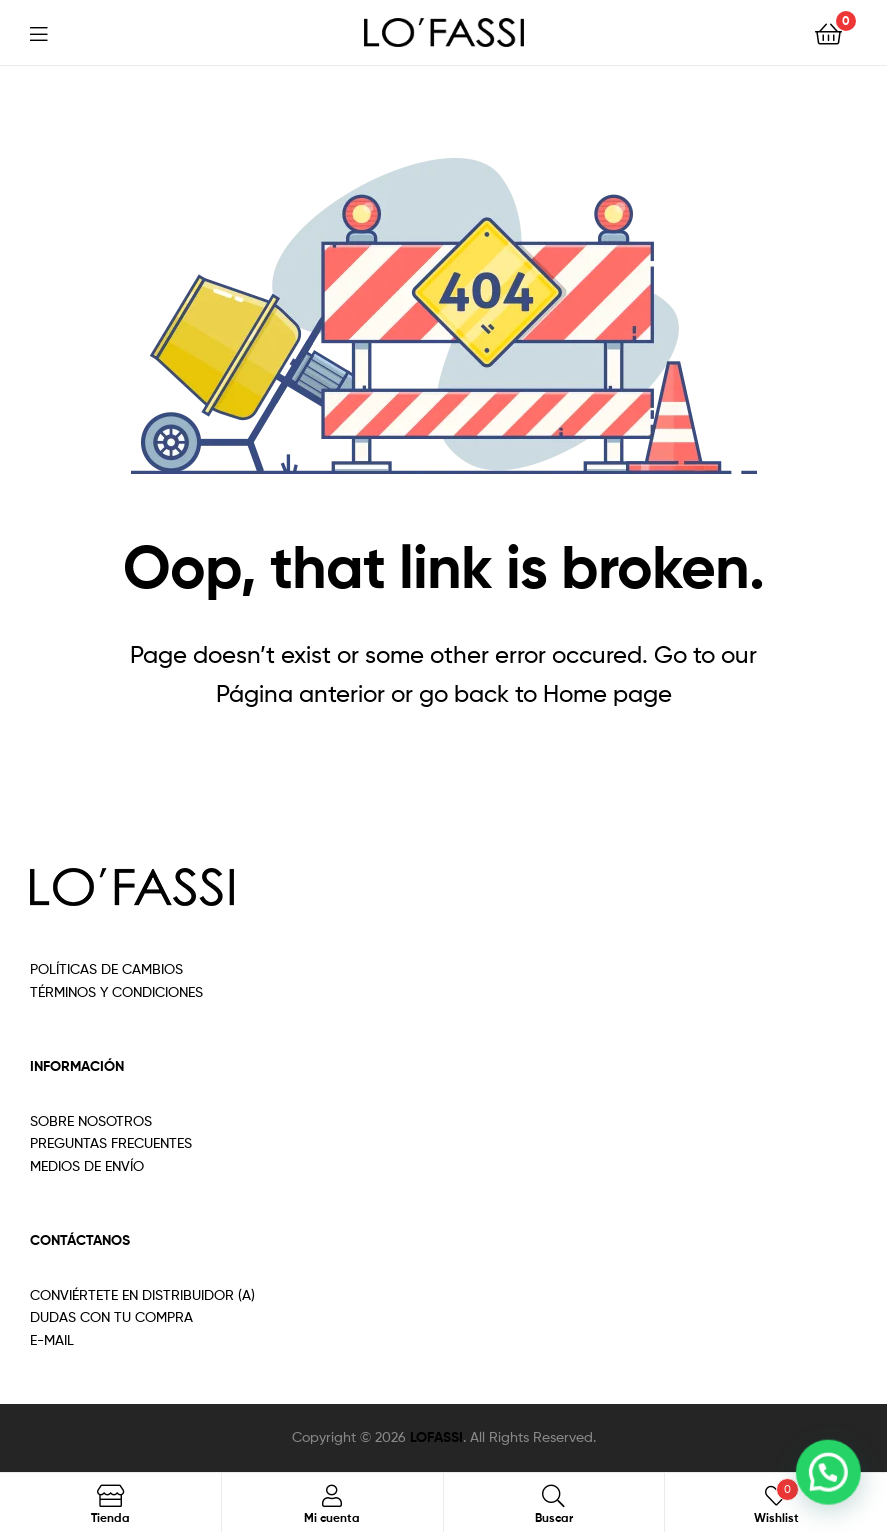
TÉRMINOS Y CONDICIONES (116, 991)
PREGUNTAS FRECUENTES (111, 1142)
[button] (833, 1486)
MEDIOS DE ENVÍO (87, 1165)
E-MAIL (52, 1339)
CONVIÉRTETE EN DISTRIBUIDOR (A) (142, 1294)
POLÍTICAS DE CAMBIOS (106, 968)
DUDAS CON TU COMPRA (111, 1316)
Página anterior (300, 693)
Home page (607, 693)
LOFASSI (436, 1437)
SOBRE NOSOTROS (91, 1120)
